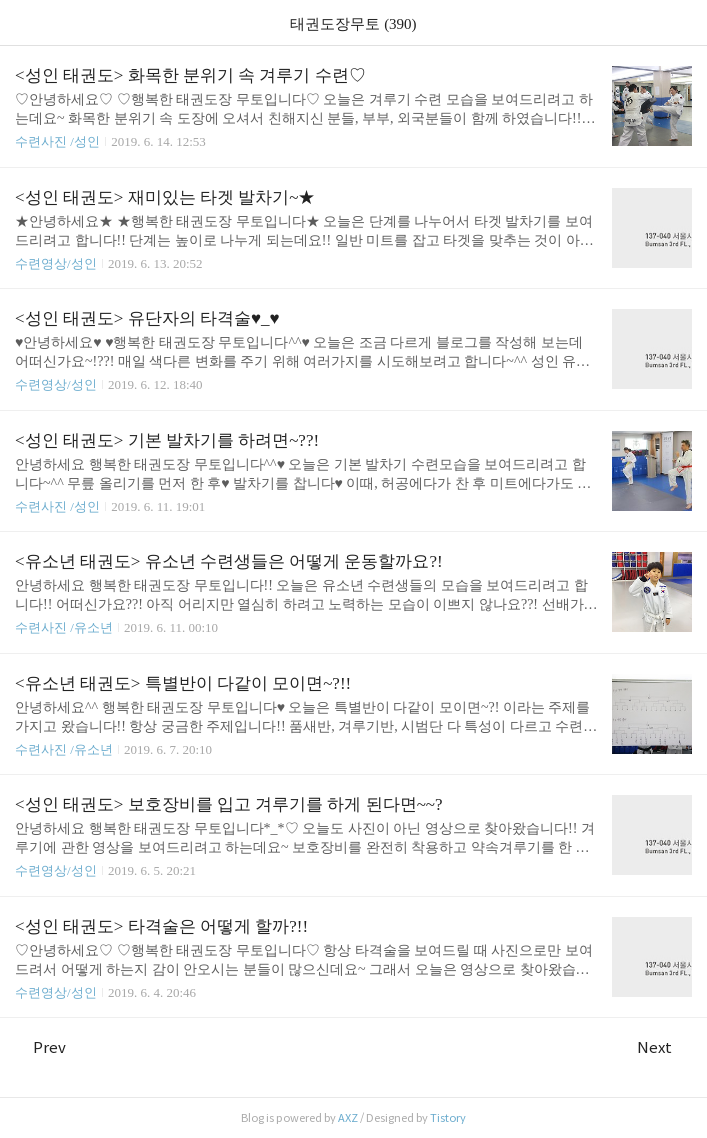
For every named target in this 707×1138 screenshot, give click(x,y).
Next (664, 1047)
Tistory (448, 1118)
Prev (40, 1047)
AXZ (348, 1118)
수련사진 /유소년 (64, 627)
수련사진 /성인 (59, 141)
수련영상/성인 (57, 263)
